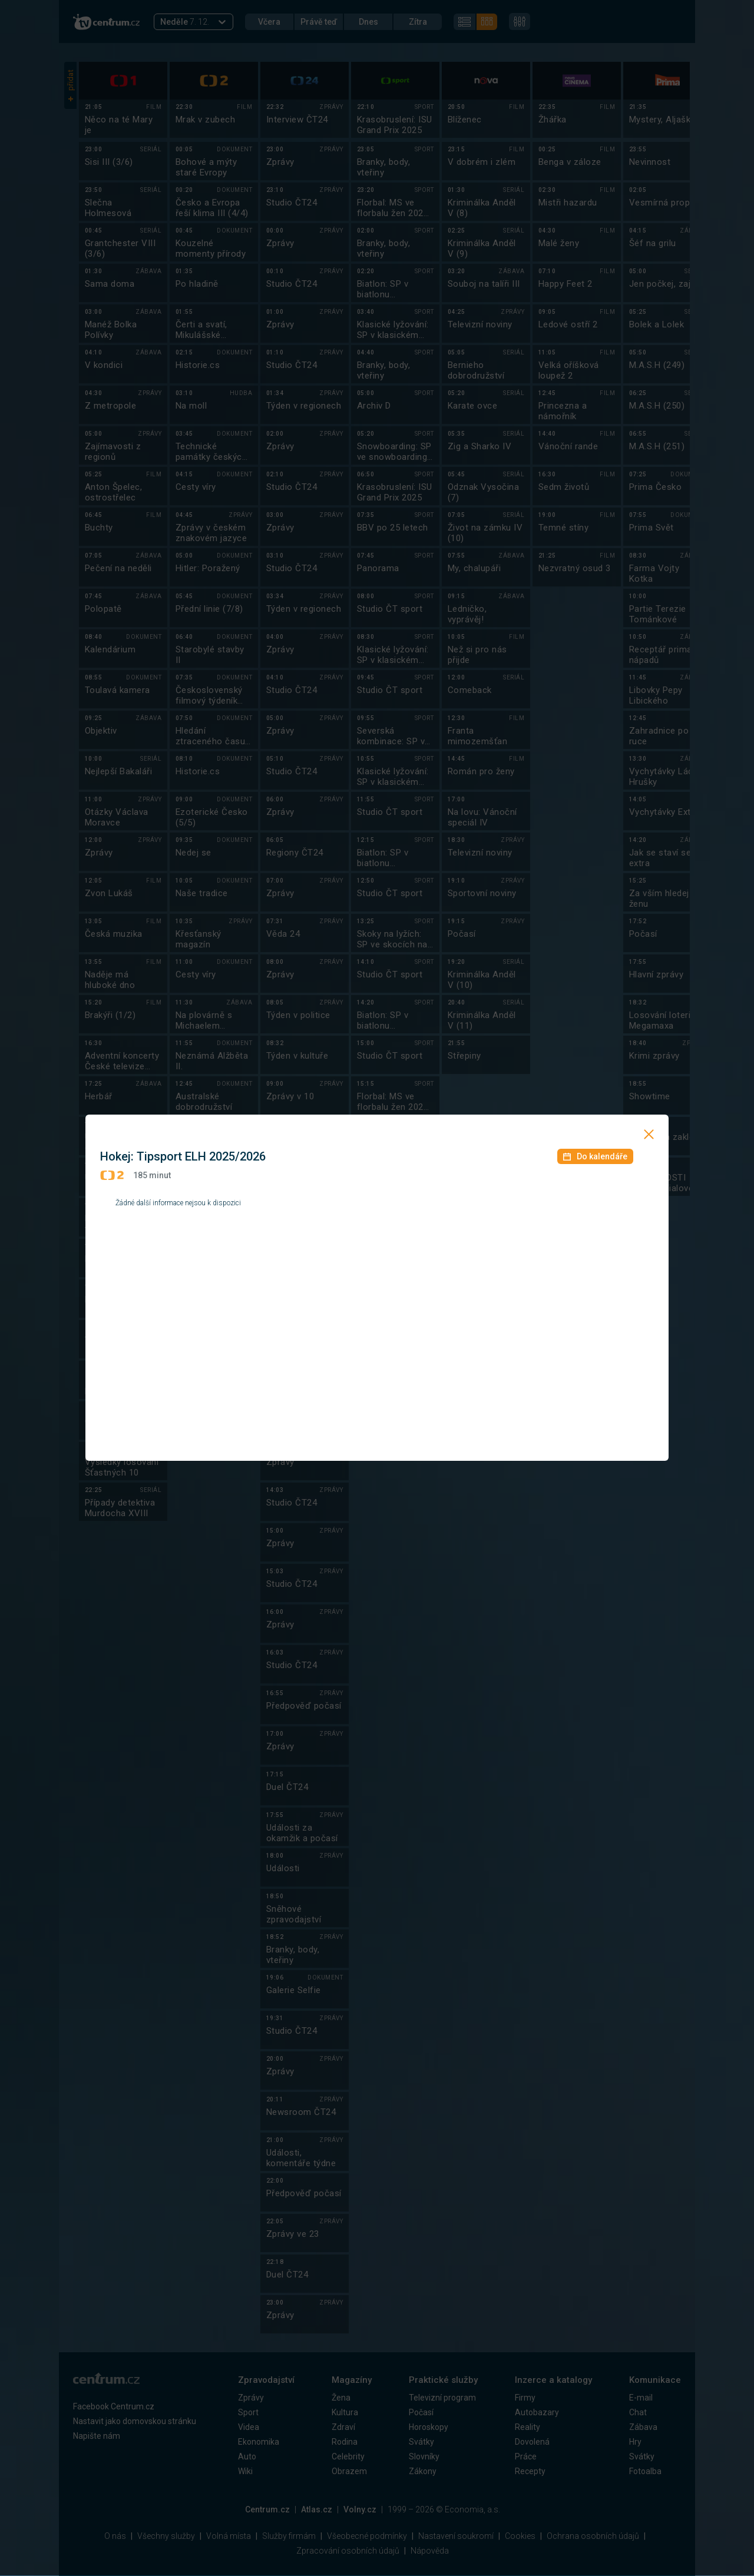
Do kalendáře (595, 1156)
